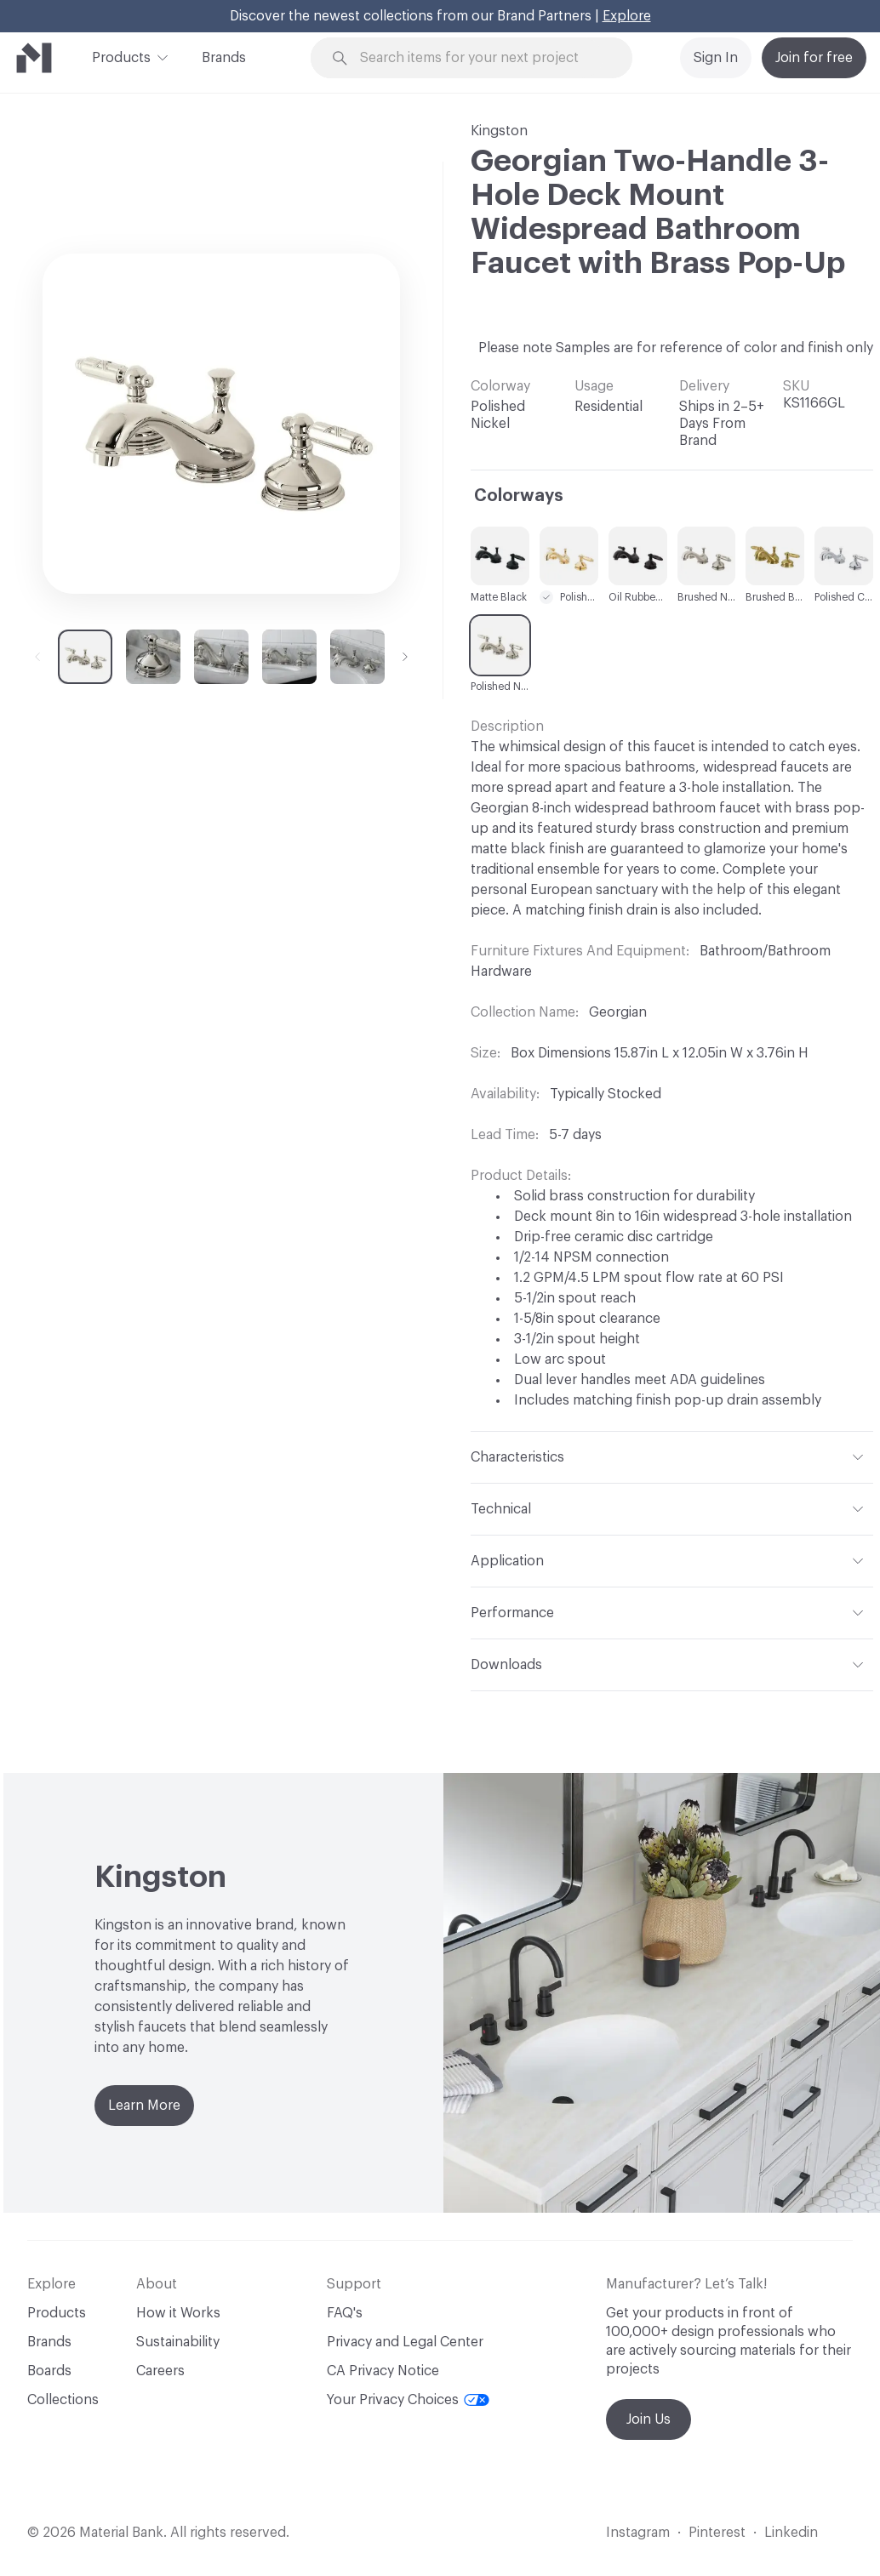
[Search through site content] (481, 58)
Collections (63, 2400)
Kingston (499, 131)
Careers (160, 2371)
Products (121, 56)
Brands (224, 58)
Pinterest (717, 2532)
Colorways (518, 495)
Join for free (814, 58)
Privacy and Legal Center (405, 2342)
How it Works (178, 2313)
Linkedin (791, 2532)
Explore (627, 16)
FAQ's (345, 2313)
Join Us (648, 2419)
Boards (49, 2371)
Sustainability (178, 2342)
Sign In (716, 58)
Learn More (144, 2105)
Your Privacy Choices (408, 2400)
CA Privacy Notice (383, 2371)
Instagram (638, 2532)
